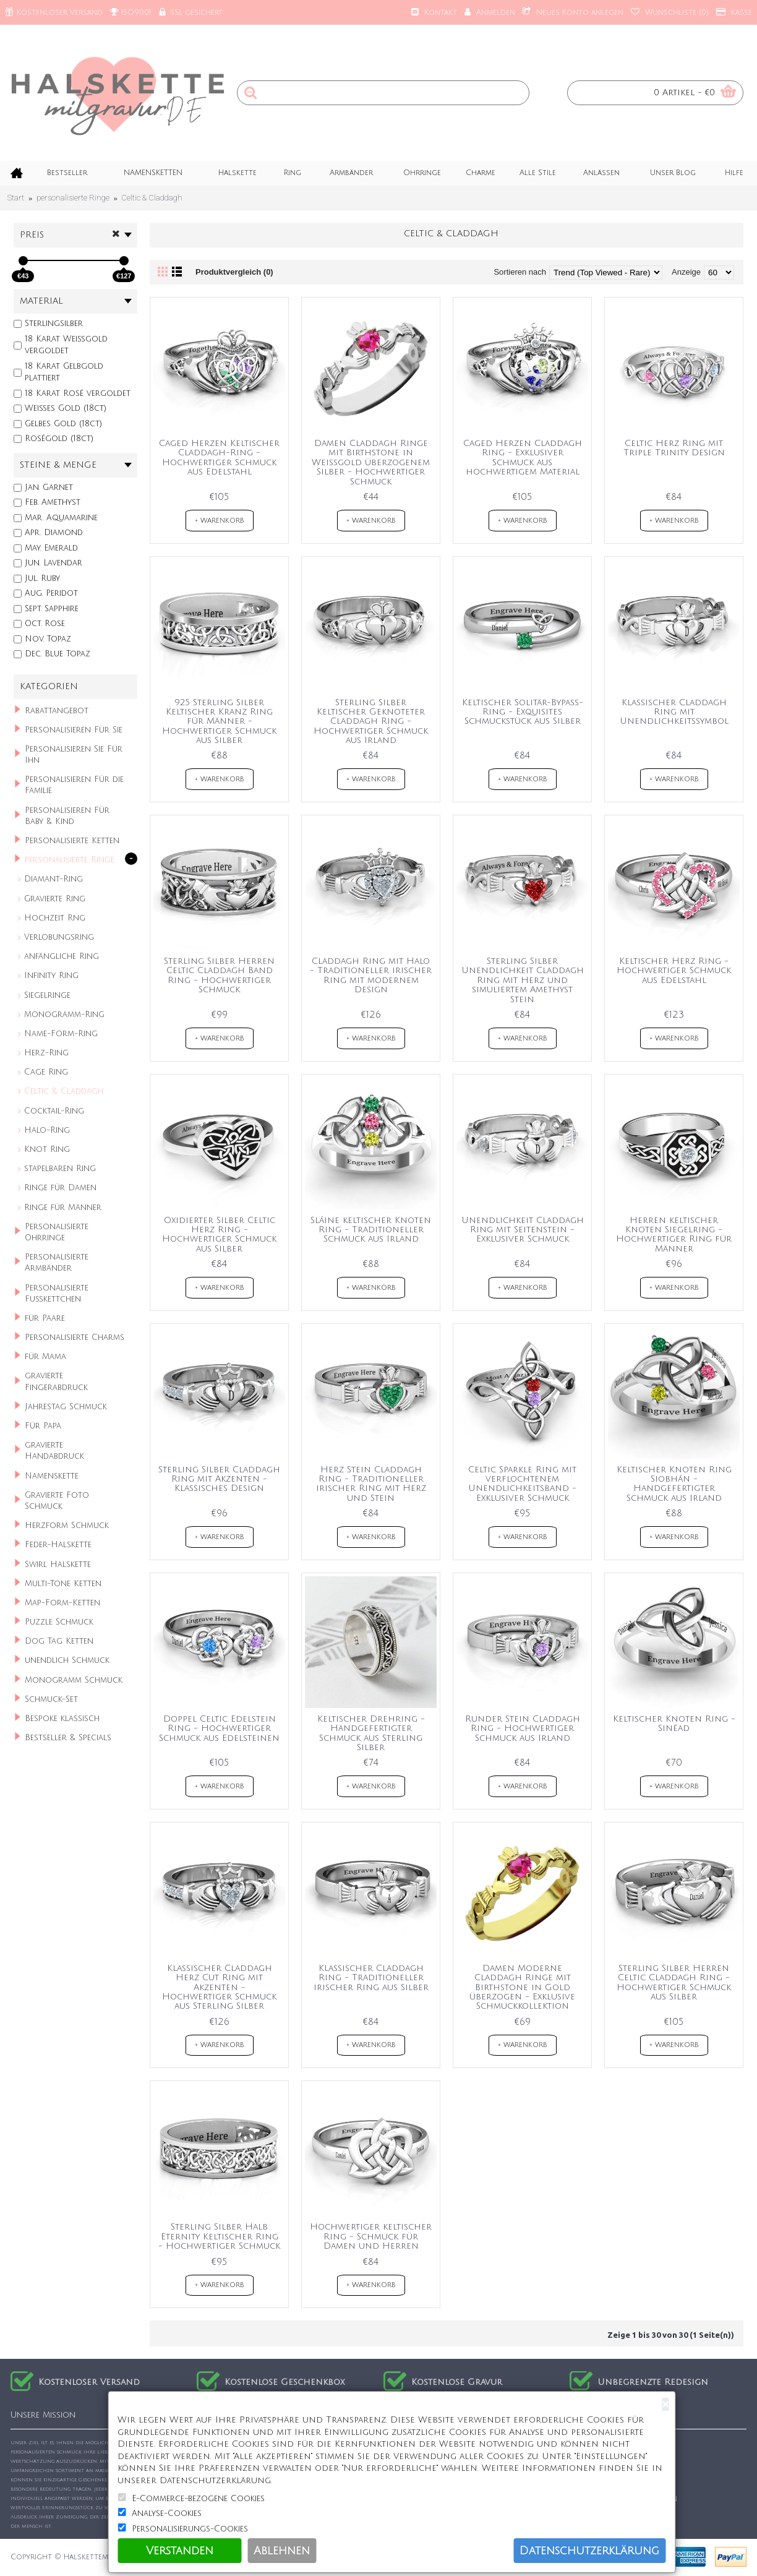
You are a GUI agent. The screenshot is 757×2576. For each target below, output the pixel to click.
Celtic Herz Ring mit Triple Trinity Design (674, 448)
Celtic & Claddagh (151, 197)
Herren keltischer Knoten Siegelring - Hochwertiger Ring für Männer (674, 1234)
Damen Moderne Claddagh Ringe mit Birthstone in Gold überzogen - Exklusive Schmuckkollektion (522, 1987)
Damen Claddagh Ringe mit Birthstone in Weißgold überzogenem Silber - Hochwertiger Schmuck (371, 462)
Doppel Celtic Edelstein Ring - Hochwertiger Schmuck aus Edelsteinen (219, 1728)
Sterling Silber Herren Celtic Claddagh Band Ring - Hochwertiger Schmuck (219, 975)
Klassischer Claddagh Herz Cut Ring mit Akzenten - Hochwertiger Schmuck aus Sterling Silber (219, 1987)
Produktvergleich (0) (234, 272)
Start (15, 197)
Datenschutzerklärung (589, 2550)
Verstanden (179, 2550)
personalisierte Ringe (72, 197)
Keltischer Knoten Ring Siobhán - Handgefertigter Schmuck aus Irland (674, 1484)
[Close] (665, 2404)
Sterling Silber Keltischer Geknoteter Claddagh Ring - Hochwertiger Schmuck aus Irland (371, 721)
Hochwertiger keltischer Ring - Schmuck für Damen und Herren (371, 2236)
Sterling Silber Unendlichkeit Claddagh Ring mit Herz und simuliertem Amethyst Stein (522, 980)
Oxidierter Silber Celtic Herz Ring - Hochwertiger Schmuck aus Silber (219, 1234)
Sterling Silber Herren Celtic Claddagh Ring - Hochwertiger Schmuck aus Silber (674, 1982)
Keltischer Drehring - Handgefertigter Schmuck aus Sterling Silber (371, 1733)
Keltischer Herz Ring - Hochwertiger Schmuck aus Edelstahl (674, 970)
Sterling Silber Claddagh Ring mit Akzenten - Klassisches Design (219, 1479)
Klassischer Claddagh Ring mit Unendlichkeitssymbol (674, 712)
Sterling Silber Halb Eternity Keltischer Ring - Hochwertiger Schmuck (219, 2236)
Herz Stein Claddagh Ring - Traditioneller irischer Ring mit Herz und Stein (371, 1484)
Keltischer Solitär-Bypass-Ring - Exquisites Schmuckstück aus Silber (522, 712)
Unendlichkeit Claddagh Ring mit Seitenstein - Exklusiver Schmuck (522, 1230)
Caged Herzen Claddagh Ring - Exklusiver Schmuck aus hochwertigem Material (522, 457)
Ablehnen (282, 2550)
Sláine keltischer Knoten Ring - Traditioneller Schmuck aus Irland (370, 1230)
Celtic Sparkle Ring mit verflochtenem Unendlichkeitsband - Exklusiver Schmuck (522, 1484)
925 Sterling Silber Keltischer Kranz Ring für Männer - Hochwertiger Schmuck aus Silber (219, 721)
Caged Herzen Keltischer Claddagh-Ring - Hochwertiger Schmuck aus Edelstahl (219, 457)
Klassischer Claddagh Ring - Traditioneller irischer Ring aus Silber (371, 1978)
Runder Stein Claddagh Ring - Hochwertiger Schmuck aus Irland (522, 1728)
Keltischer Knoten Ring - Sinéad (674, 1723)
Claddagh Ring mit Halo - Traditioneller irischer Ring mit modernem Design (371, 975)
